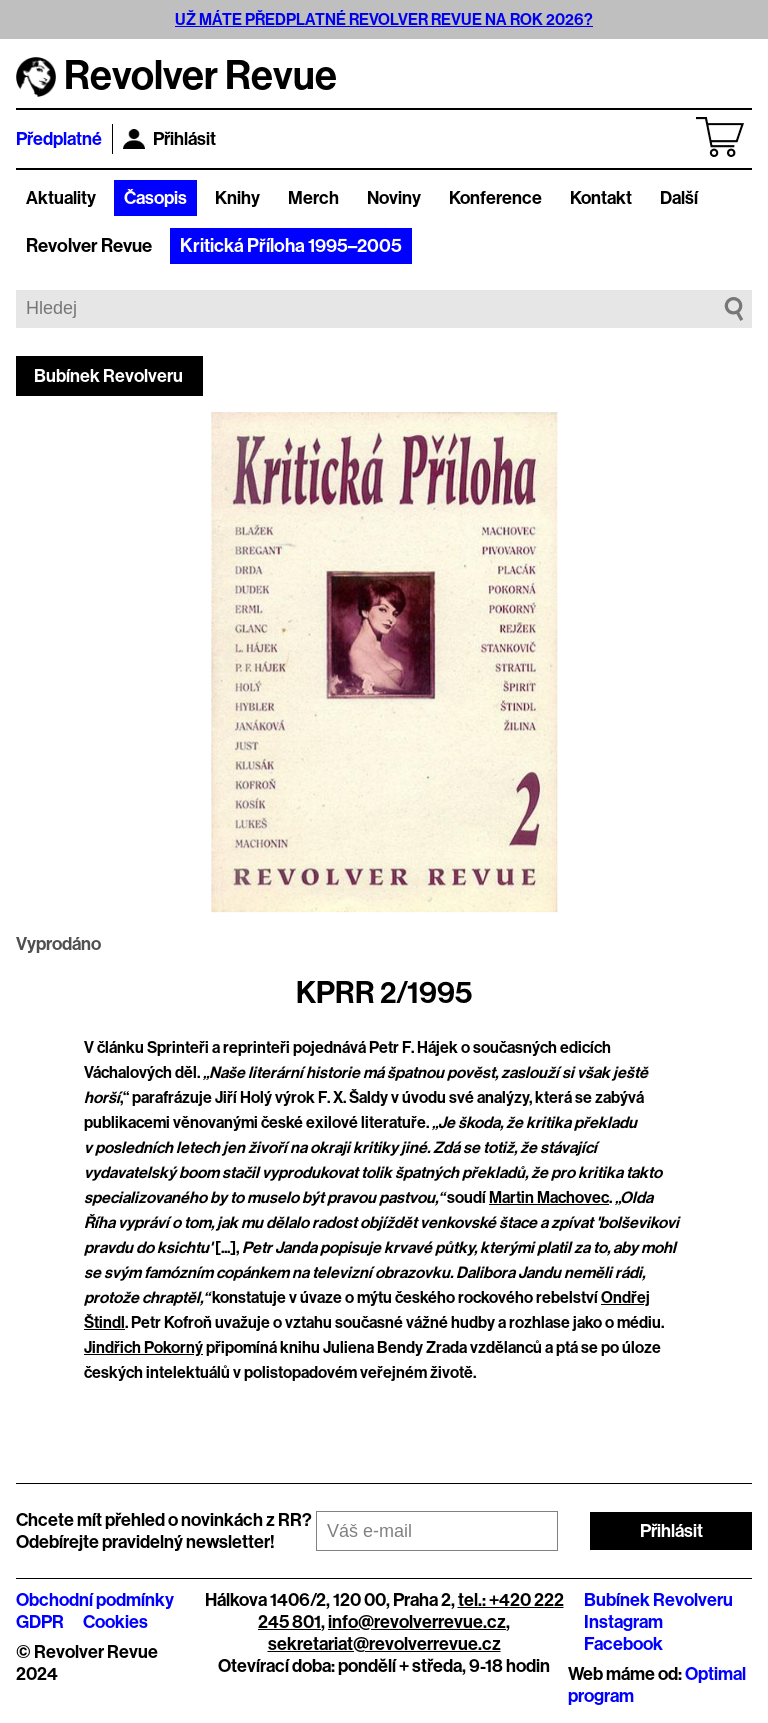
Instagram (623, 1622)
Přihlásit (169, 139)
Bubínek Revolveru (108, 376)
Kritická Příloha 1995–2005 (291, 246)
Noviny (394, 198)
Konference (495, 198)
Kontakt (601, 198)
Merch (313, 198)
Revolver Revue (89, 246)
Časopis (155, 198)
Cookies (115, 1622)
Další (679, 198)
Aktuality (61, 198)
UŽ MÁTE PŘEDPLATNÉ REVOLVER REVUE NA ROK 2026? (384, 19)
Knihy (237, 198)
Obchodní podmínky (95, 1600)
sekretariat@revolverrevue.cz (384, 1644)
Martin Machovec (549, 1197)
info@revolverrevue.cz (417, 1622)
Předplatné (59, 139)
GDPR (40, 1622)
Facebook (623, 1644)
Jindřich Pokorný (143, 1347)
